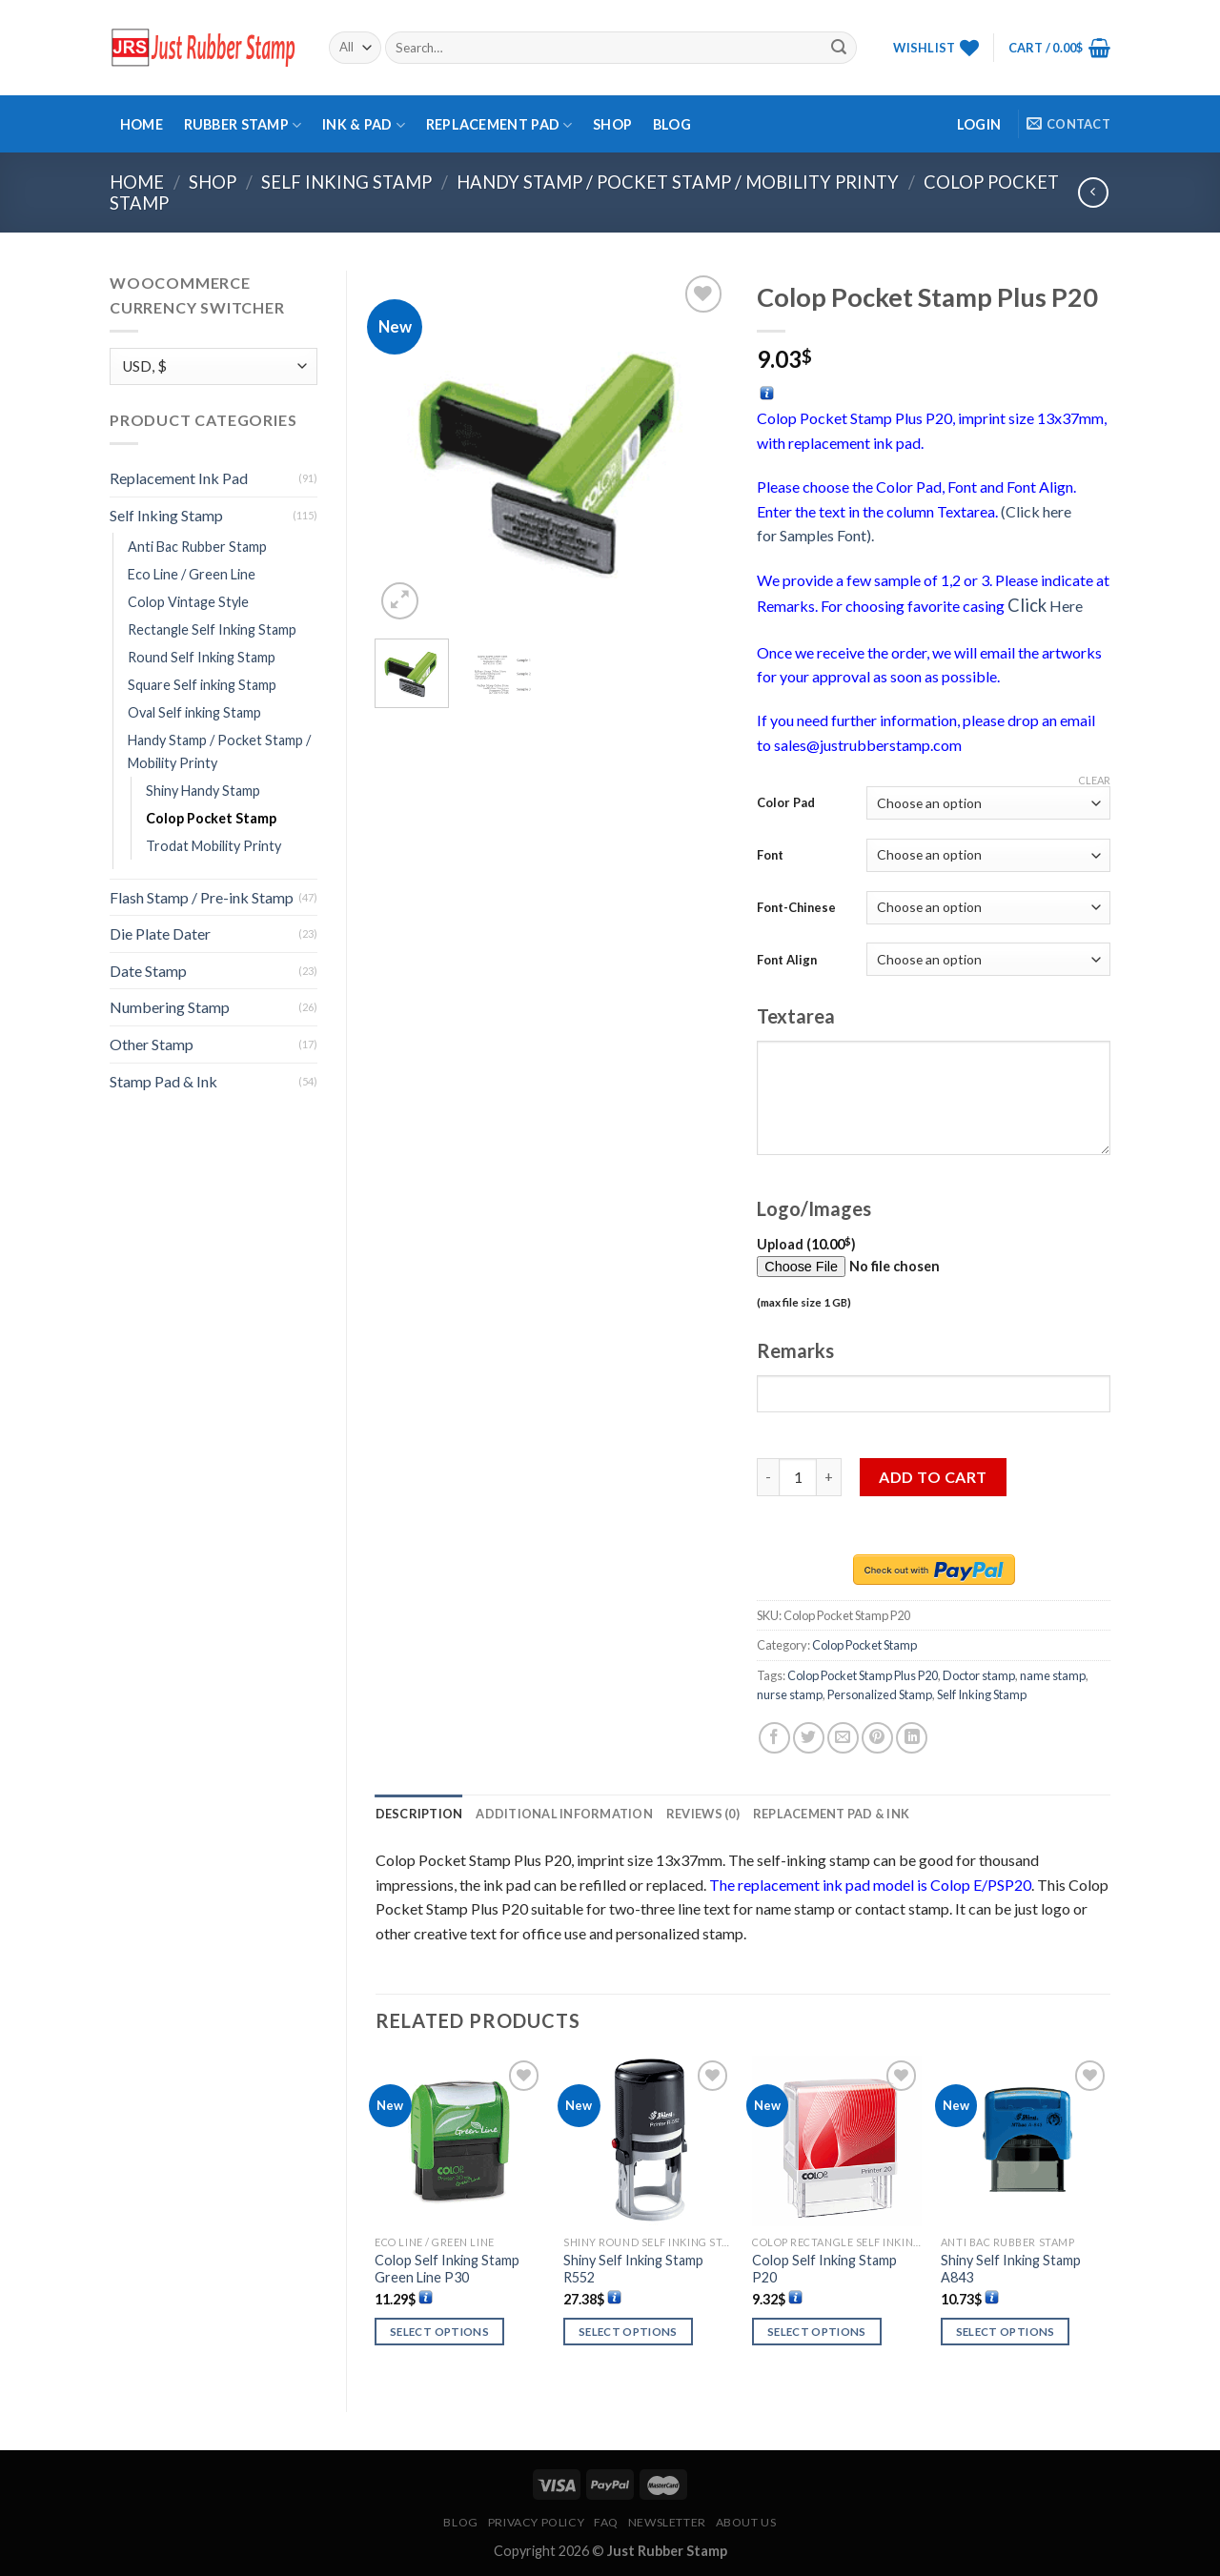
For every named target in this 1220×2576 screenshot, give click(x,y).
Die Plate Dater (160, 933)
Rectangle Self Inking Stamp (212, 629)
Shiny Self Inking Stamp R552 (633, 2269)
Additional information (564, 1813)
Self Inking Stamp (346, 182)
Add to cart (932, 1477)
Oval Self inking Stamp (194, 712)
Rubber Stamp (243, 125)
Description (419, 1813)
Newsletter (667, 2522)
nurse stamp (790, 1694)
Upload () (886, 1273)
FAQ (606, 2522)
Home (141, 124)
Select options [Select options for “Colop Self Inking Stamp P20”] (816, 2331)
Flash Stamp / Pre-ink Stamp (202, 897)
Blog (672, 124)
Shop (612, 124)
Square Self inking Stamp (202, 685)
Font (770, 854)
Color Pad (786, 802)
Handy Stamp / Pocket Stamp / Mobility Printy (678, 182)
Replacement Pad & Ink (831, 1813)
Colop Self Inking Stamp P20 (824, 2269)
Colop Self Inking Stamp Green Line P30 (447, 2269)
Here (1045, 606)
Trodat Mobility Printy (213, 846)
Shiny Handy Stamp (203, 790)
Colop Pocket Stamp (211, 818)
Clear (1094, 780)
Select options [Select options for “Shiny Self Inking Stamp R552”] (628, 2331)
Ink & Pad (363, 125)
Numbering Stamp (170, 1007)
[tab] (419, 1814)
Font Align (787, 959)
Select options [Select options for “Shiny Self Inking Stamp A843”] (1005, 2331)
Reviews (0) (703, 1813)
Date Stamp (148, 971)
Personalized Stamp (879, 1694)
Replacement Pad (499, 125)
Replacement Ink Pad (179, 478)
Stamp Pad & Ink (163, 1081)
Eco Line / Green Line (191, 574)
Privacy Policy (536, 2522)
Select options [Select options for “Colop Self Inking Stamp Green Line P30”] (439, 2331)
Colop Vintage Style (188, 602)
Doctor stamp (979, 1675)
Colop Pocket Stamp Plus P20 (862, 1675)
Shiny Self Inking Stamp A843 (1011, 2269)
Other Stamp (151, 1044)
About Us (746, 2522)
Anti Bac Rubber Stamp (197, 546)
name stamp (1053, 1675)
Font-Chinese (796, 907)
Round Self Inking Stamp (201, 657)
